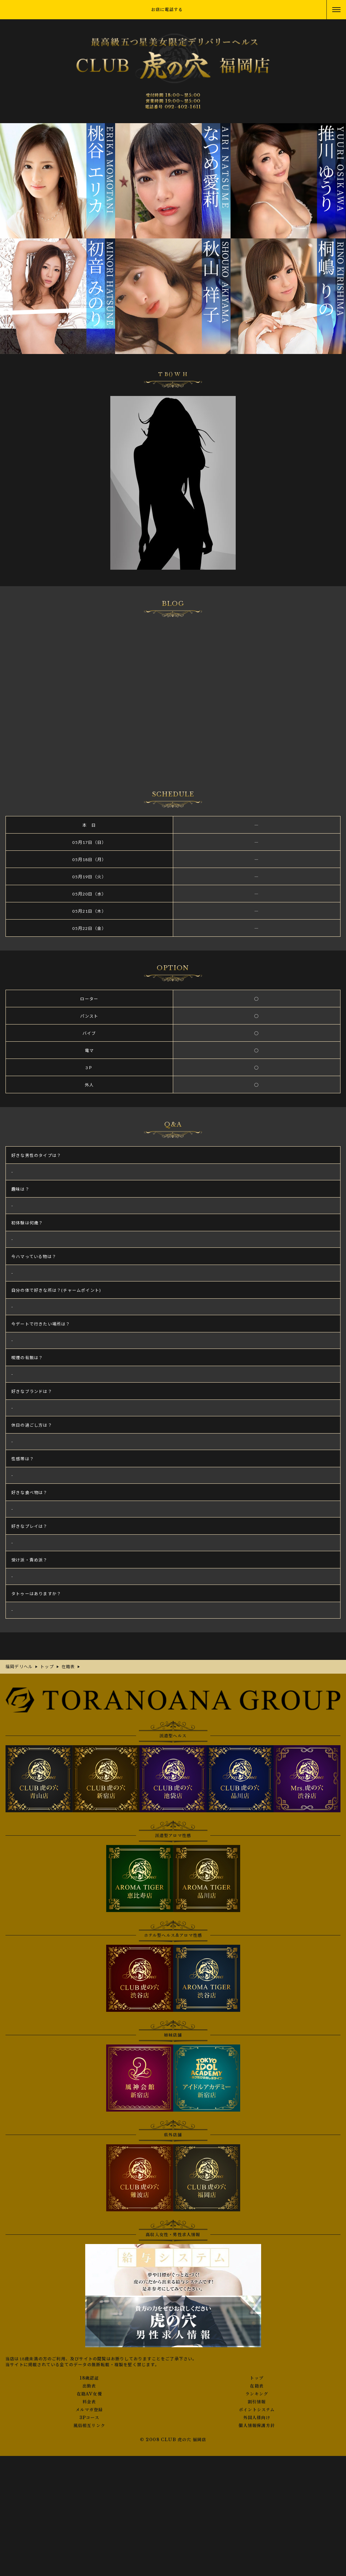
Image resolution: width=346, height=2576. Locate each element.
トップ (257, 2378)
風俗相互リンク (89, 2426)
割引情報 (257, 2402)
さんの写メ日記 (173, 694)
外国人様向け (256, 2418)
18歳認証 (89, 2378)
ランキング (256, 2394)
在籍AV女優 (89, 2394)
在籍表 (257, 2386)
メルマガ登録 (89, 2410)
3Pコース (89, 2418)
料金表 (89, 2402)
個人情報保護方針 (256, 2426)
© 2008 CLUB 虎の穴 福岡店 (173, 2439)
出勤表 (89, 2386)
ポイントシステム (257, 2410)
